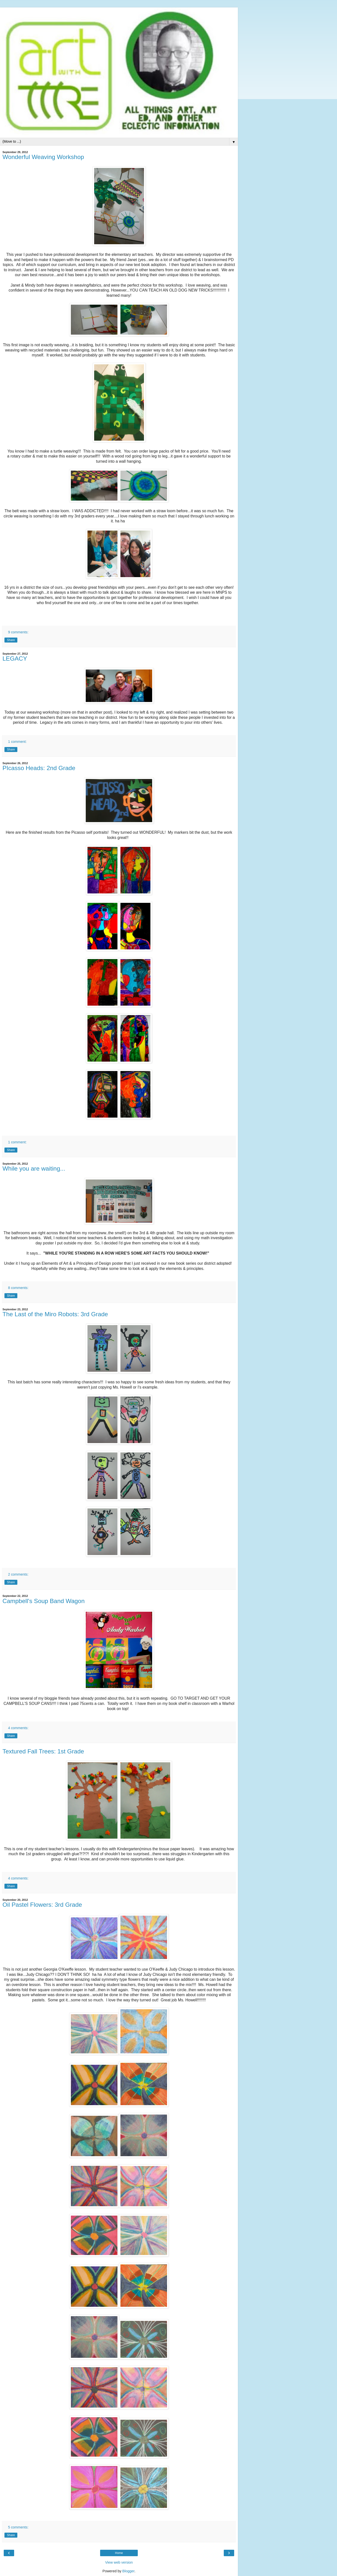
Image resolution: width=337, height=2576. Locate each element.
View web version (119, 2562)
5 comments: (18, 2527)
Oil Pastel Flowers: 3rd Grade (42, 1904)
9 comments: (18, 632)
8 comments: (18, 1288)
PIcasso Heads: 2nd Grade (38, 768)
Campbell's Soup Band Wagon (43, 1601)
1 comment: (17, 742)
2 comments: (18, 1574)
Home (119, 2553)
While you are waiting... (33, 1168)
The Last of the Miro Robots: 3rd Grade (55, 1314)
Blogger (128, 2571)
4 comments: (18, 1728)
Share (11, 640)
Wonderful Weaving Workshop (43, 157)
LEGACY (14, 658)
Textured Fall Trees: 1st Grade (43, 1751)
